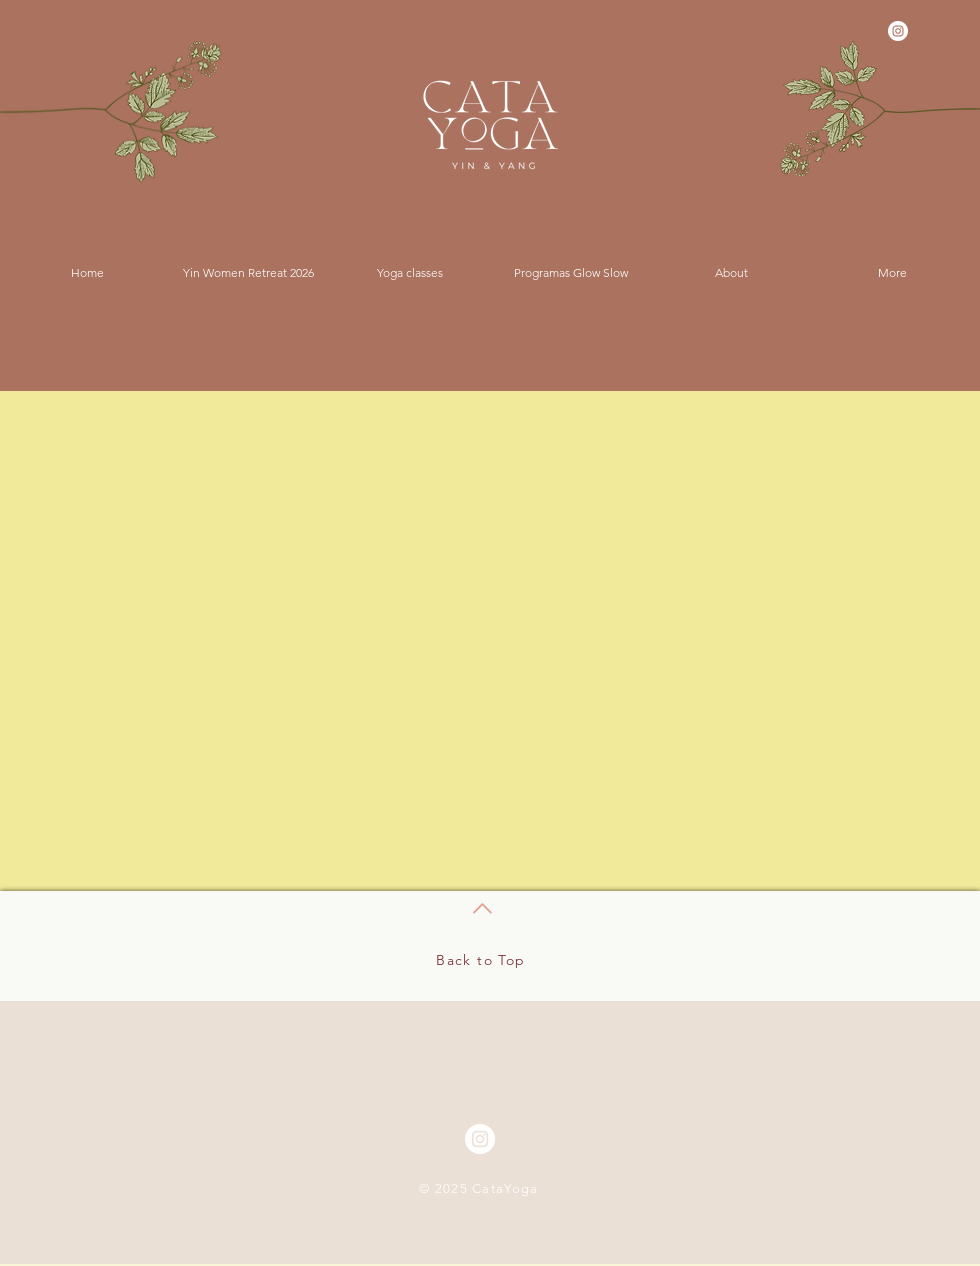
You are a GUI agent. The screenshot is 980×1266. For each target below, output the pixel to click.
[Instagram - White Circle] (898, 31)
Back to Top (480, 960)
